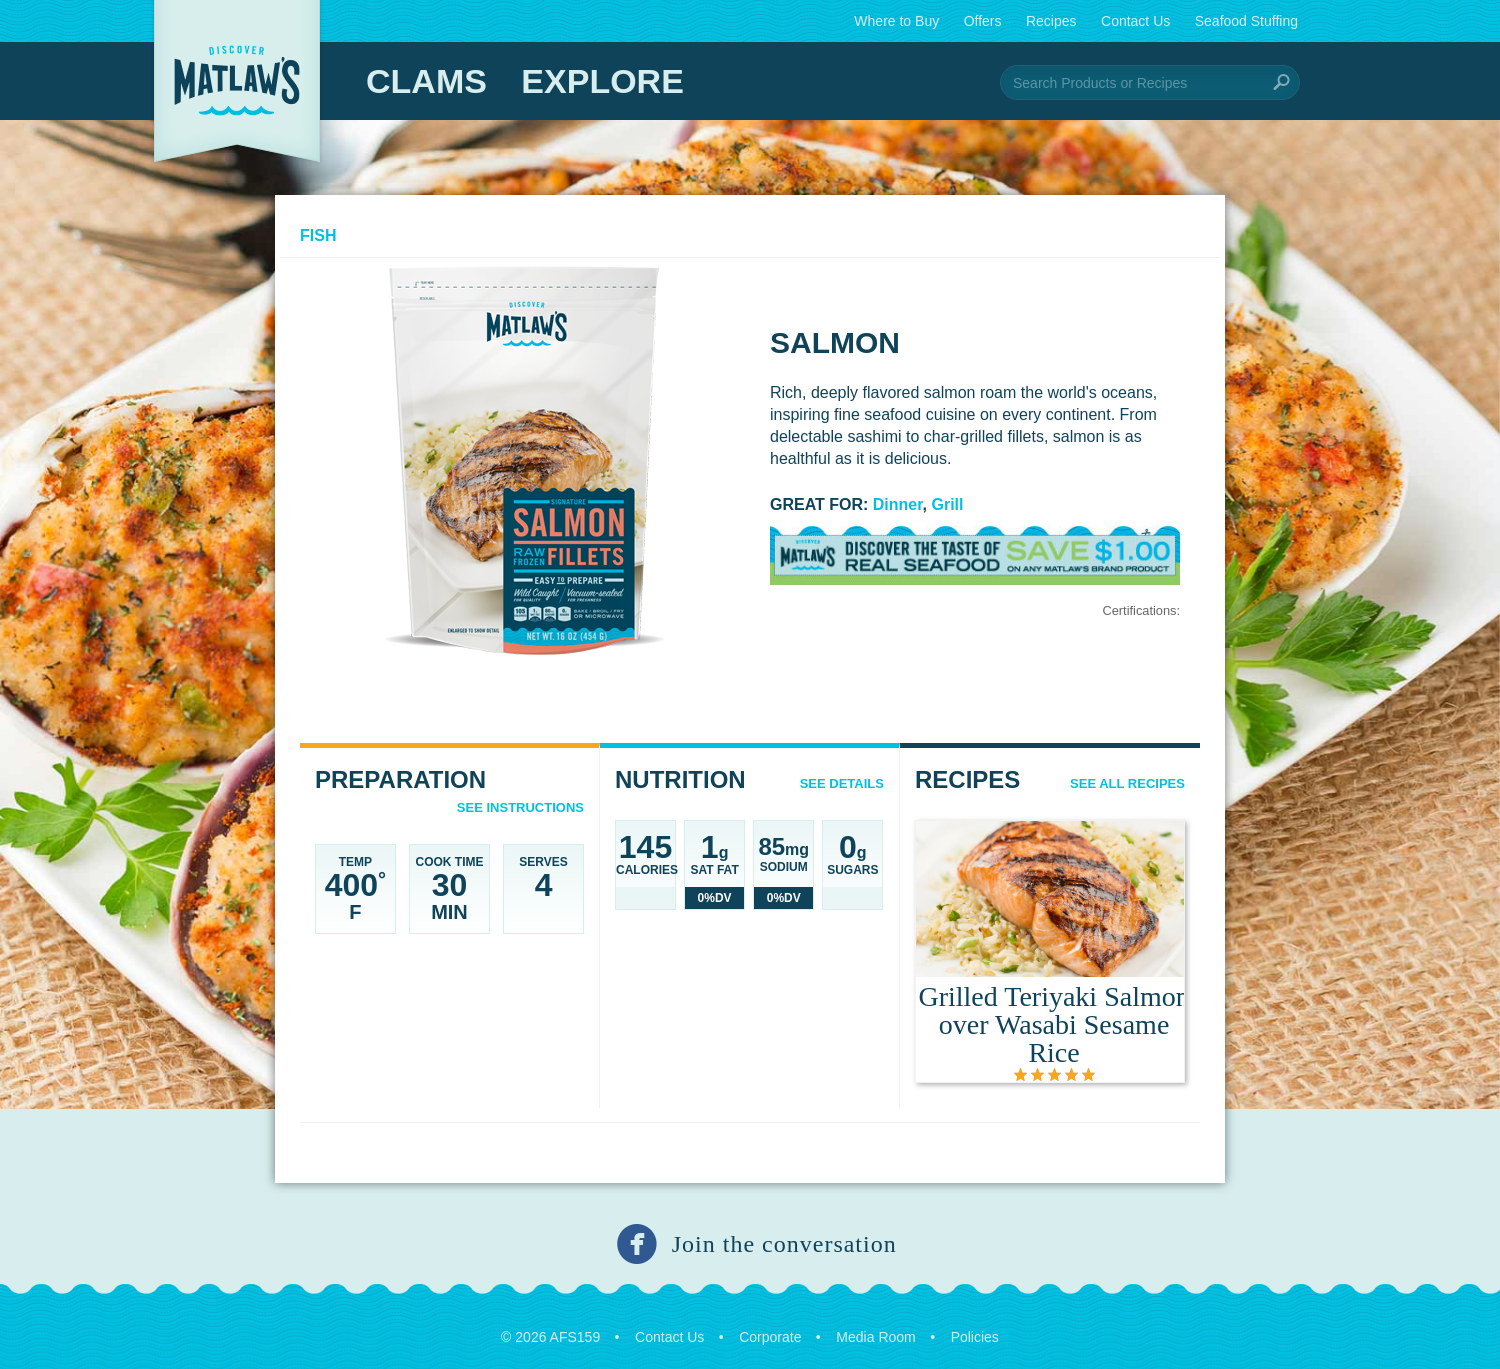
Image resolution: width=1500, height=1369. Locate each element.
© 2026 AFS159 (550, 1332)
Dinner (898, 504)
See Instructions (520, 807)
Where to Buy (896, 21)
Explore (602, 81)
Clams (426, 81)
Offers (983, 21)
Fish (318, 235)
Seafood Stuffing (1246, 21)
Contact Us (1135, 21)
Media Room (875, 1332)
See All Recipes (1127, 783)
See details (842, 783)
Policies (975, 1332)
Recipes (1051, 21)
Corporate (770, 1332)
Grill (948, 504)
